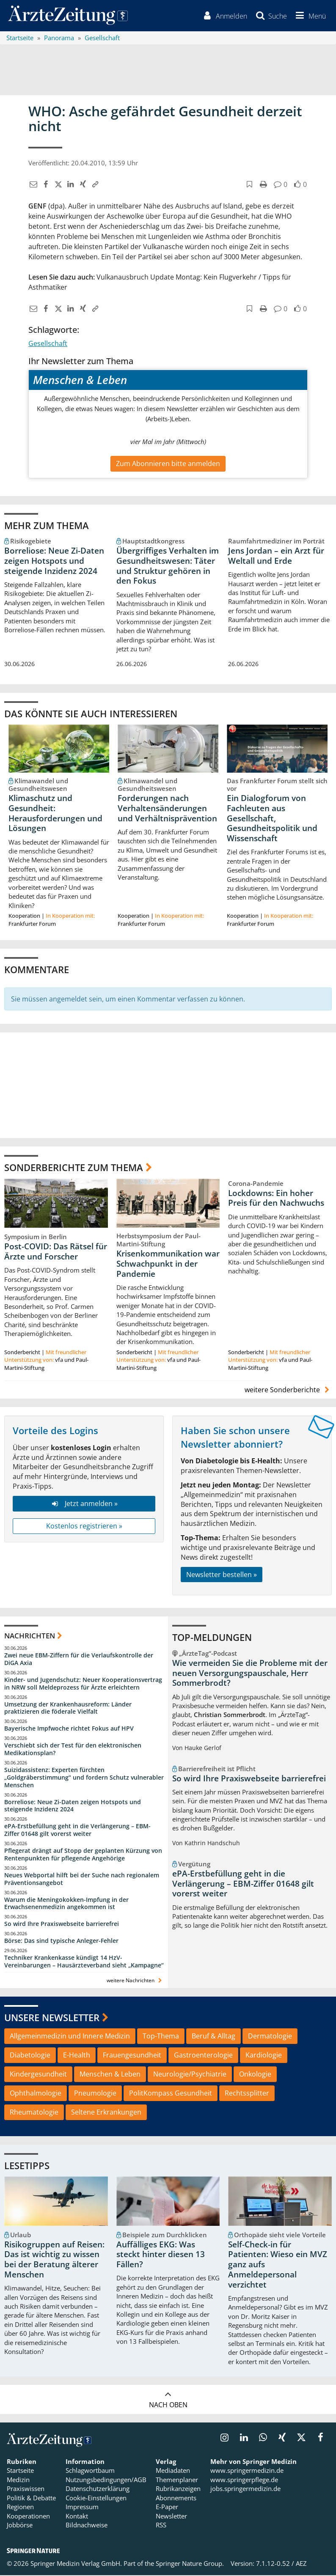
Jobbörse (20, 2525)
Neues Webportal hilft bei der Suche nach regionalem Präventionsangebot (81, 1879)
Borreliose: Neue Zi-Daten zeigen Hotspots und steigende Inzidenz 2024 (54, 561)
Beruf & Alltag (213, 2036)
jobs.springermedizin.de (245, 2489)
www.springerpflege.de (244, 2480)
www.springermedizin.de (247, 2471)
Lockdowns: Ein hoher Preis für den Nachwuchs (276, 1198)
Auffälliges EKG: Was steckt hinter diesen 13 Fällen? (160, 2255)
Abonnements (176, 2498)
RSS (161, 2525)
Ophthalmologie (35, 2094)
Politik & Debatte (31, 2498)
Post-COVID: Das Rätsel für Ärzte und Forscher (55, 1252)
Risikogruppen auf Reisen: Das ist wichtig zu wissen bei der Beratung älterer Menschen (54, 2260)
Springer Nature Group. (190, 2564)
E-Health (76, 2055)
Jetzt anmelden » (84, 1504)
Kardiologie (263, 2055)
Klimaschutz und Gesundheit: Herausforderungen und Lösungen (55, 813)
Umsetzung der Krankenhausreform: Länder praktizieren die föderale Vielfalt (68, 1708)
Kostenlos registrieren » (84, 1526)
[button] (309, 16)
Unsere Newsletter (51, 2018)
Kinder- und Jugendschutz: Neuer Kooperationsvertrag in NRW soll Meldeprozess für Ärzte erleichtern (83, 1684)
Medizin (18, 2480)
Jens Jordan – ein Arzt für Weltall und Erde (276, 556)
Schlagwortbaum (90, 2471)
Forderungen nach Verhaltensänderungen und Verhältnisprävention (167, 809)
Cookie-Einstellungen (96, 2498)
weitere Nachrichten (135, 1981)
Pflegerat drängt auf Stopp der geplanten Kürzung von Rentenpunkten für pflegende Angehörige (83, 1855)
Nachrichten (29, 1636)
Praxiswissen (25, 2489)
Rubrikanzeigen (178, 2489)
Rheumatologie (34, 2113)
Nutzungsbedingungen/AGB (106, 2480)
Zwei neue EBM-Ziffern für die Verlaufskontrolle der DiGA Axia (78, 1660)
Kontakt (77, 2516)
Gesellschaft (47, 343)
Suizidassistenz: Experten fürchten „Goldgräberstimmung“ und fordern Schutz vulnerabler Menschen (84, 1778)
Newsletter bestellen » (221, 1575)
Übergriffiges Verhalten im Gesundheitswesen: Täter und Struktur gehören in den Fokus (167, 566)
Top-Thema (161, 2036)
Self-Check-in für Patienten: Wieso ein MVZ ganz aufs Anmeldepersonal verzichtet (277, 2265)
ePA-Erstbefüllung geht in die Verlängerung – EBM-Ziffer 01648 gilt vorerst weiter (77, 1830)
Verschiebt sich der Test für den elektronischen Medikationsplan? (72, 1750)
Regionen (20, 2507)
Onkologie (255, 2074)
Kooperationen (28, 2516)
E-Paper (167, 2507)
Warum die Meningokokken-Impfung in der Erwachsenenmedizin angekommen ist (66, 1904)
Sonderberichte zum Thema (73, 1168)
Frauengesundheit (132, 2055)
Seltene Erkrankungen (106, 2113)
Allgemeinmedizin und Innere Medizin (70, 2036)
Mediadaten (173, 2471)
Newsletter (171, 2516)
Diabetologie (30, 2055)
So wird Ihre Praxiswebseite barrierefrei (61, 1924)
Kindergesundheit (38, 2074)
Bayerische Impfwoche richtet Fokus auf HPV (69, 1729)
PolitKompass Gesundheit (170, 2094)
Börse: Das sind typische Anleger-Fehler (61, 1941)
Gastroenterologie (203, 2055)
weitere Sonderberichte (288, 1390)
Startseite (20, 2471)
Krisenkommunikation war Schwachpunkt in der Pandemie (168, 1264)
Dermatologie (270, 2036)
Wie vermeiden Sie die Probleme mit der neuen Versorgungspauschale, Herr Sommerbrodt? (250, 1674)
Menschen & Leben (110, 2074)
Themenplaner (177, 2480)
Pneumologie (95, 2094)
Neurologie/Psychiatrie (189, 2074)
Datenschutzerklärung (97, 2489)
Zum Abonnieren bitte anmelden (168, 464)
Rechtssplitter (247, 2094)
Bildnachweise (86, 2525)
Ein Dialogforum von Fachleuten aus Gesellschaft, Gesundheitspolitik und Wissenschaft (272, 819)
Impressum (82, 2507)
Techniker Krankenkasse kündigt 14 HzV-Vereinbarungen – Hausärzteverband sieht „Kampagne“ (84, 1962)
